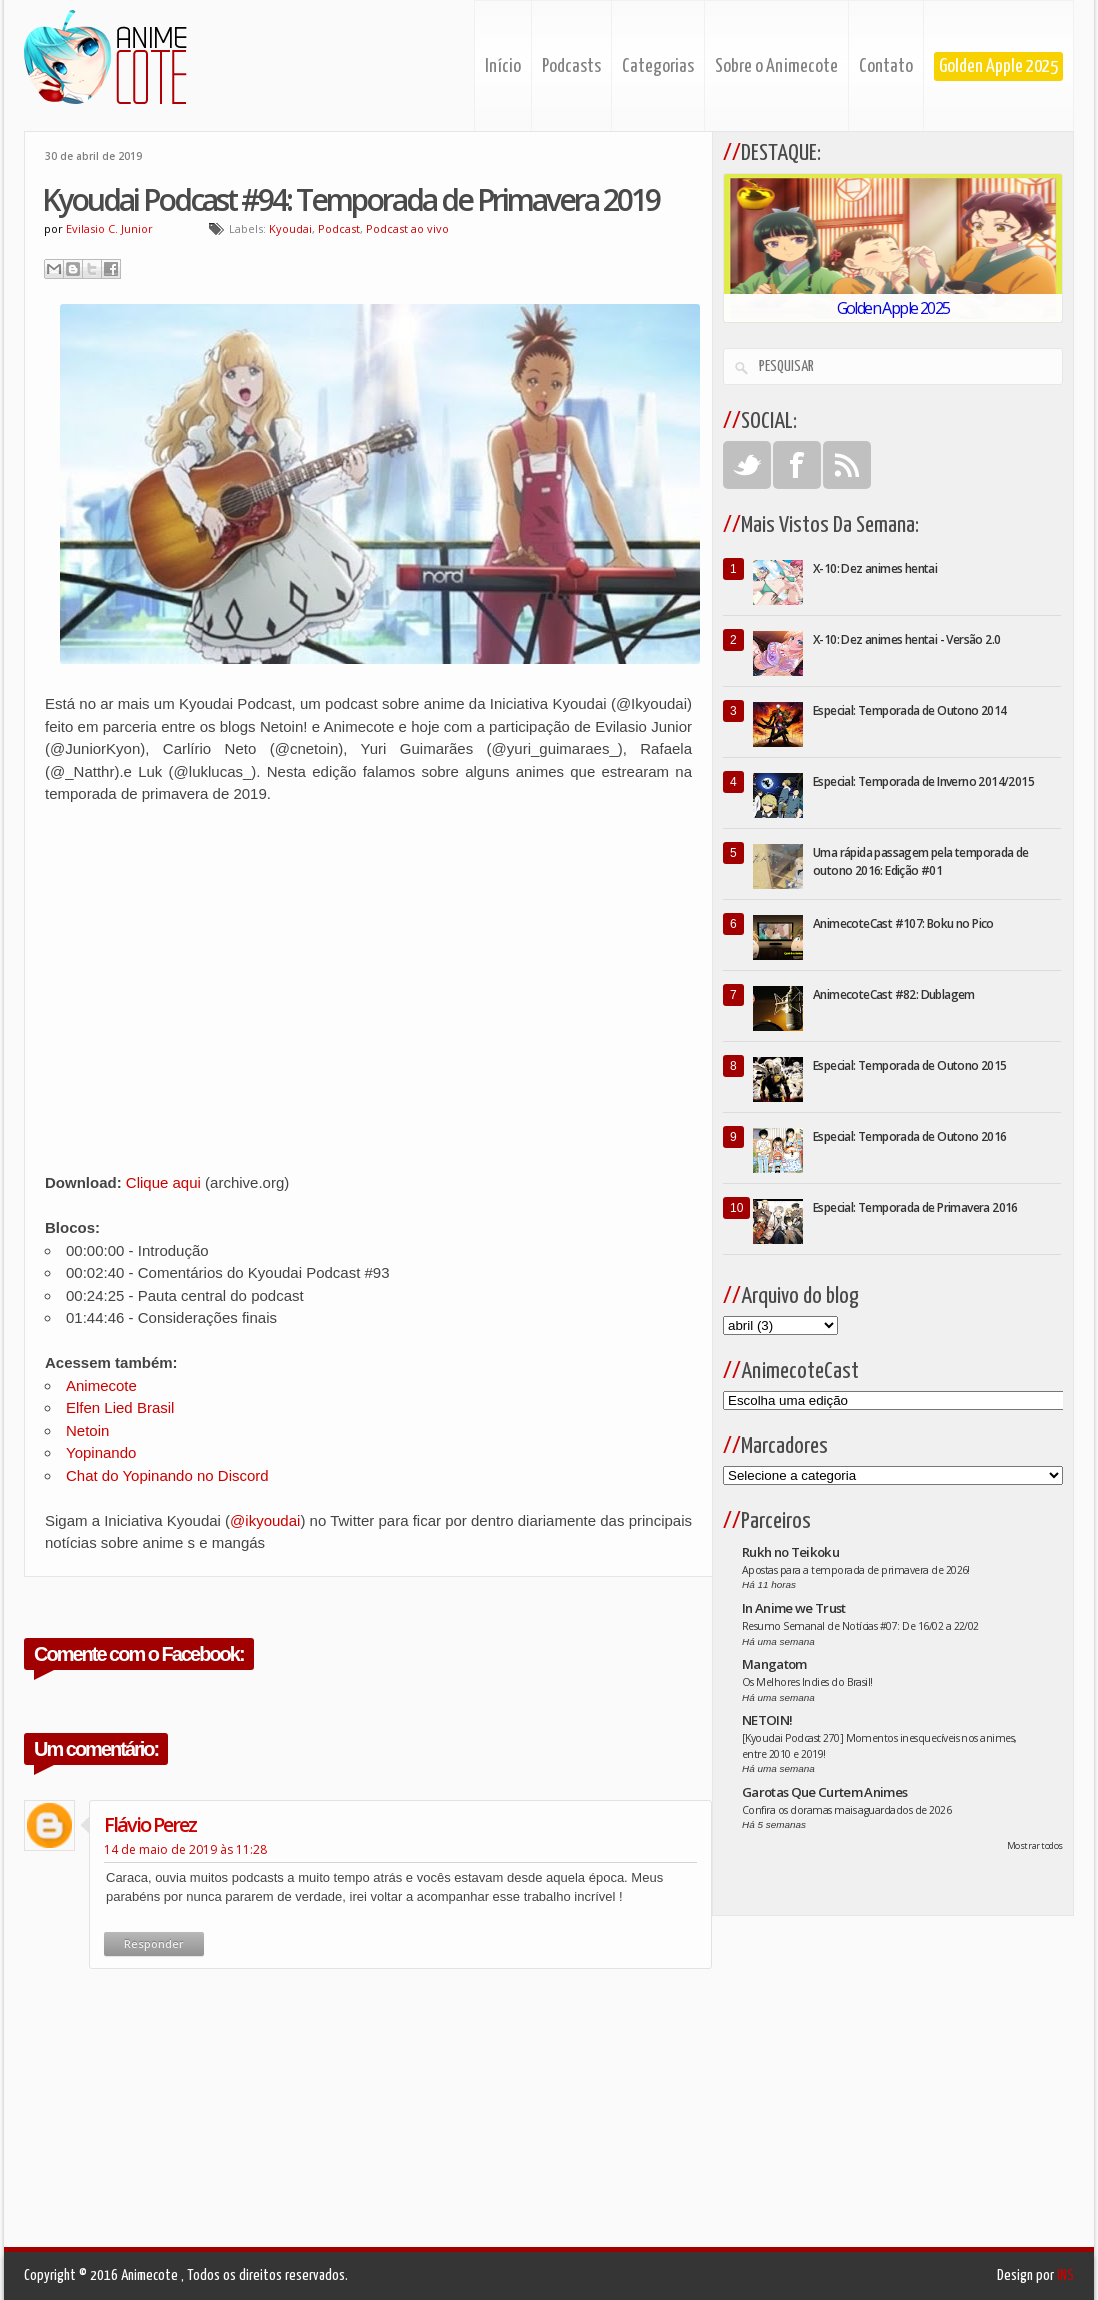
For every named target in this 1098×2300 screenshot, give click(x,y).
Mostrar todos (1035, 1845)
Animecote (101, 1385)
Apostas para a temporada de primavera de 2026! (856, 1570)
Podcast (339, 228)
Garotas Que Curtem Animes (825, 1792)
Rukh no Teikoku (790, 1552)
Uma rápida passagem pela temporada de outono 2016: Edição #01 (921, 861)
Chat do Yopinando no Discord (167, 1475)
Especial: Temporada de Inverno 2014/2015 (923, 781)
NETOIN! (767, 1720)
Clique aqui (163, 1182)
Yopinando (101, 1452)
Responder (154, 1943)
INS (1065, 2275)
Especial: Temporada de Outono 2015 (910, 1065)
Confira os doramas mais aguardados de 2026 (846, 1810)
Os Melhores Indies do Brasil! (807, 1682)
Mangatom (774, 1664)
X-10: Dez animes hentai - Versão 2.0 (906, 639)
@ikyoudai (265, 1520)
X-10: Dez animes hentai (875, 568)
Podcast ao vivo (407, 228)
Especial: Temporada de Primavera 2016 (915, 1207)
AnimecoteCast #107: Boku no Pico (903, 923)
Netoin (87, 1430)
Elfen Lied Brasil (120, 1407)
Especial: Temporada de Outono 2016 (910, 1136)
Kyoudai (290, 228)
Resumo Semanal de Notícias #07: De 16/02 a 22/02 (860, 1626)
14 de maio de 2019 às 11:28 (185, 1849)
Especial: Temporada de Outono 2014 (910, 710)
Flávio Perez (150, 1824)
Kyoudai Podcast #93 (319, 1272)
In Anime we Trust (794, 1608)
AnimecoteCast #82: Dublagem (894, 994)
